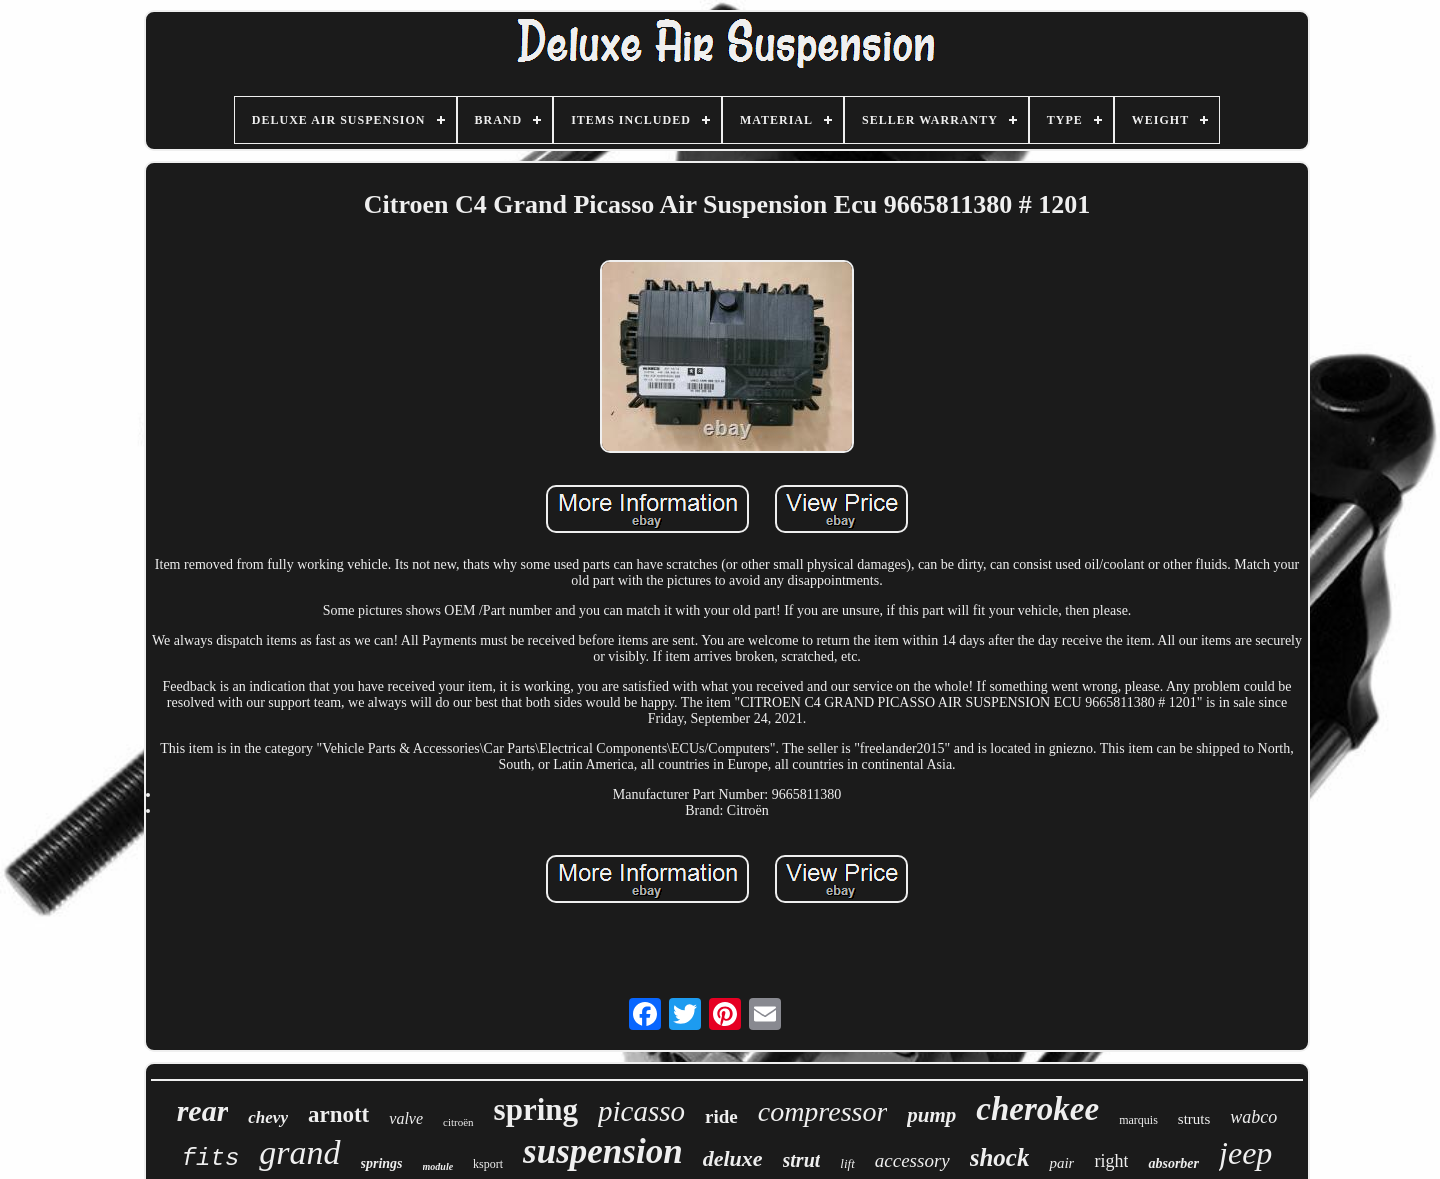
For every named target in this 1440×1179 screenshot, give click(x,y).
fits (211, 1158)
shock (1000, 1157)
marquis (1138, 1120)
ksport (488, 1164)
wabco (1253, 1117)
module (438, 1166)
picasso (641, 1111)
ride (721, 1116)
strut (802, 1160)
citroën (458, 1122)
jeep (1245, 1153)
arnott (338, 1114)
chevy (268, 1117)
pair (1061, 1163)
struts (1194, 1119)
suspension (603, 1151)
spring (536, 1109)
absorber (1173, 1163)
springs (382, 1163)
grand (299, 1152)
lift (847, 1163)
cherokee (1037, 1109)
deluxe (733, 1158)
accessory (912, 1160)
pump (931, 1115)
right (1111, 1161)
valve (406, 1118)
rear (203, 1110)
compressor (823, 1111)
